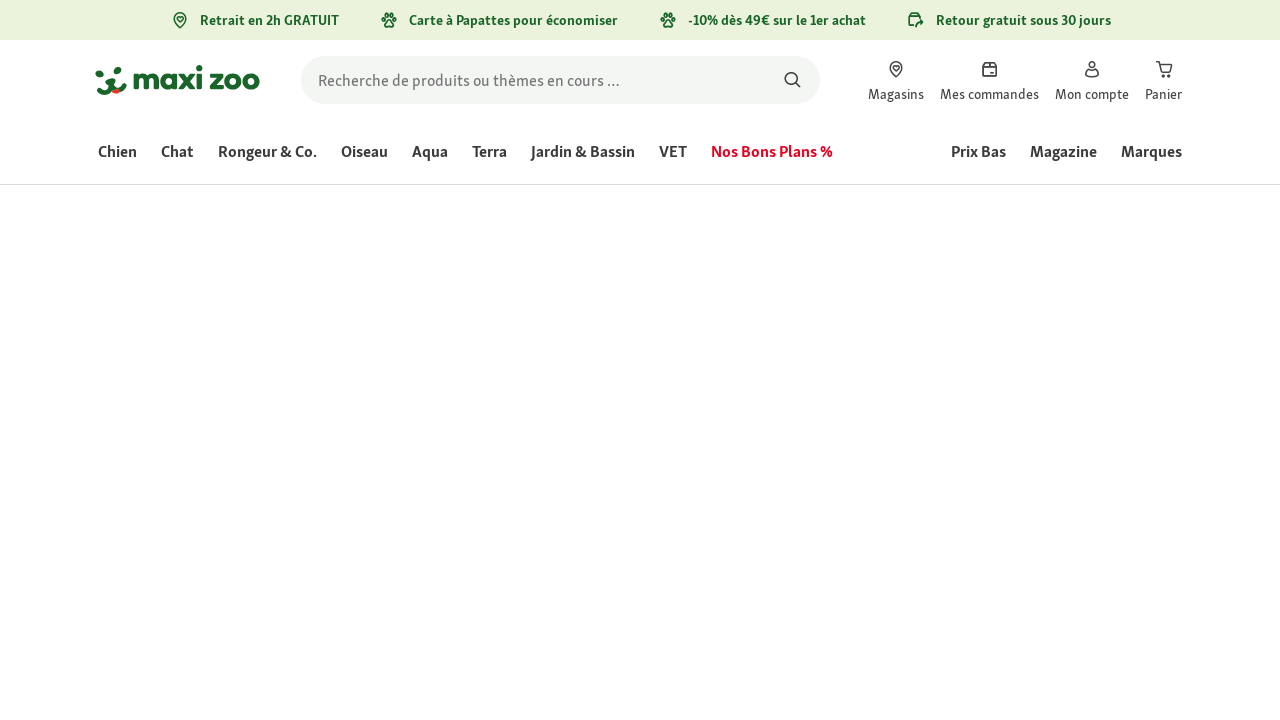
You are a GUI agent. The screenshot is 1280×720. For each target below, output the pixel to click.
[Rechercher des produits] (792, 80)
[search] (560, 80)
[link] (896, 80)
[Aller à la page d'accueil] (177, 80)
